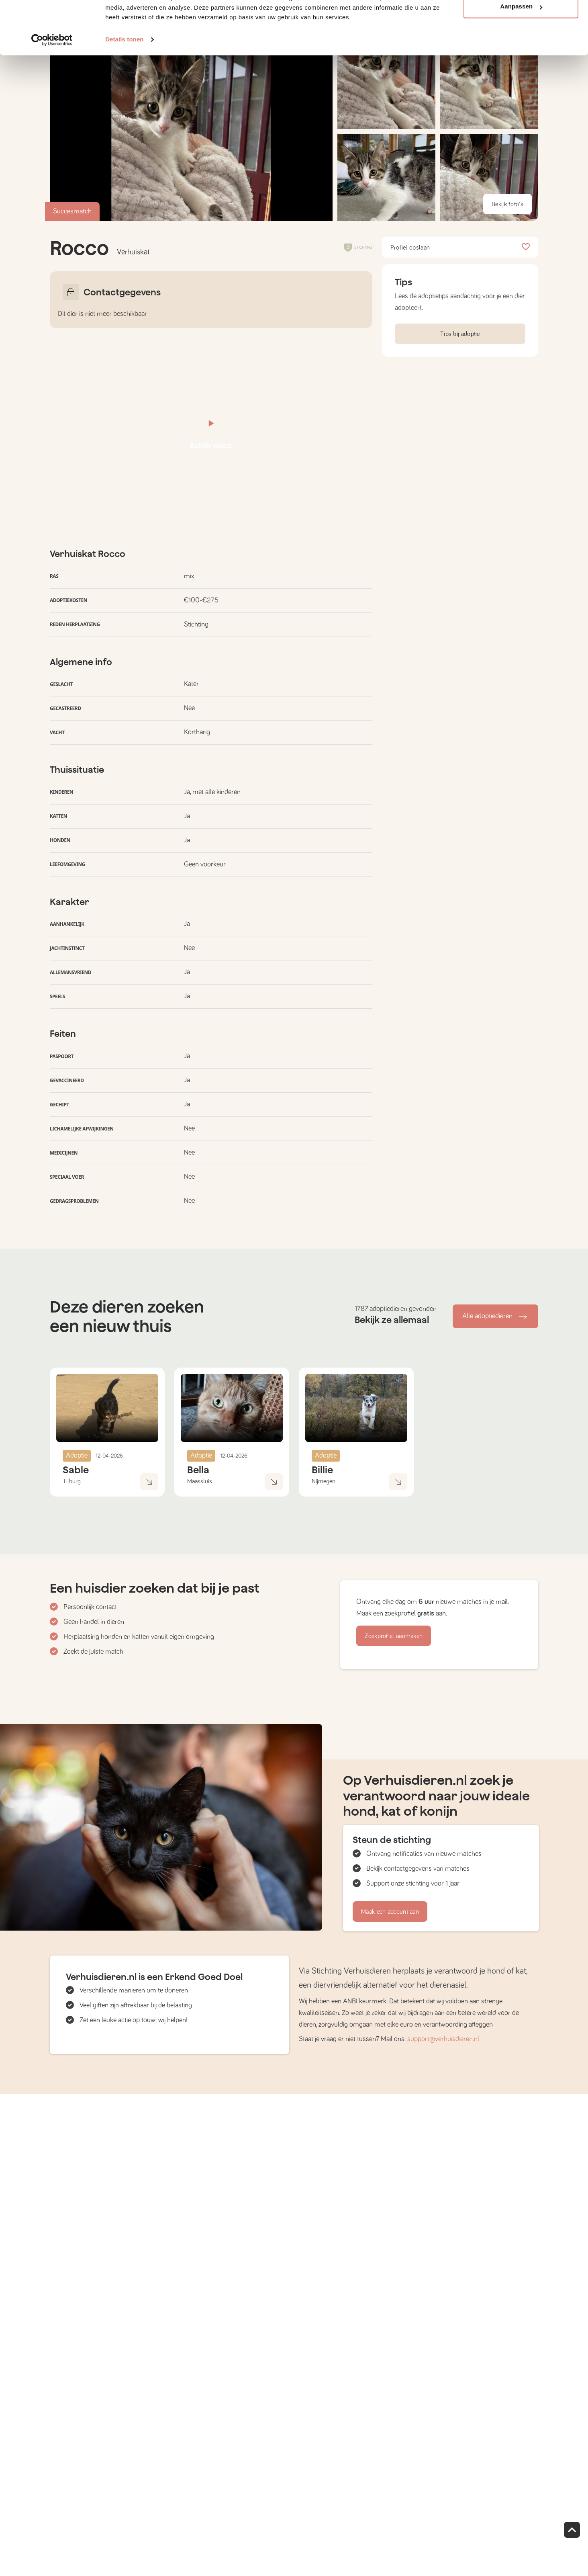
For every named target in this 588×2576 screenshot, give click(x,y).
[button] (386, 177)
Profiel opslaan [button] (460, 247)
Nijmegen (323, 1481)
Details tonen (124, 80)
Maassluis (199, 1481)
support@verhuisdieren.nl (443, 2039)
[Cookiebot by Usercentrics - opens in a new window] (52, 80)
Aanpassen (521, 47)
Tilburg (72, 1481)
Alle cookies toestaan (521, 21)
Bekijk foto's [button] (507, 204)
